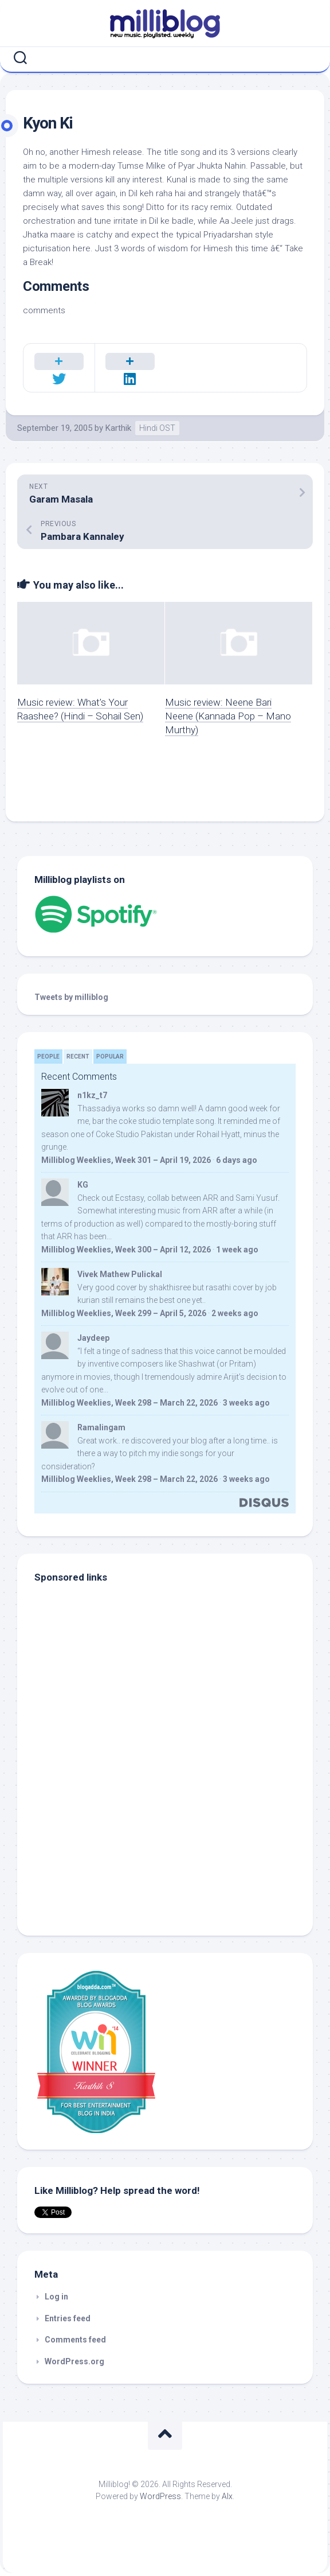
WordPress (160, 2496)
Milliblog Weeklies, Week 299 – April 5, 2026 (123, 1313)
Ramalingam (101, 1427)
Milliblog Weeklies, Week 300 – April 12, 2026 (126, 1249)
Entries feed (68, 2318)
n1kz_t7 (92, 1095)
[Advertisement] (106, 1841)
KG (82, 1184)
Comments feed (75, 2339)
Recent (77, 1056)
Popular (110, 1056)
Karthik (118, 428)
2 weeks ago (234, 1313)
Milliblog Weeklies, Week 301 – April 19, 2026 (126, 1160)
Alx (227, 2496)
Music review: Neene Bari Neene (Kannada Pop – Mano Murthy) (228, 716)
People (48, 1056)
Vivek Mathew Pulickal (119, 1274)
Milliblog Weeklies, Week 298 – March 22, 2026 (129, 1402)
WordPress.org (74, 2361)
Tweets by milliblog (71, 997)
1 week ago (237, 1249)
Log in (56, 2296)
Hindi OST (157, 428)
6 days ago (236, 1160)
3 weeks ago (246, 1402)
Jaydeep (93, 1338)
